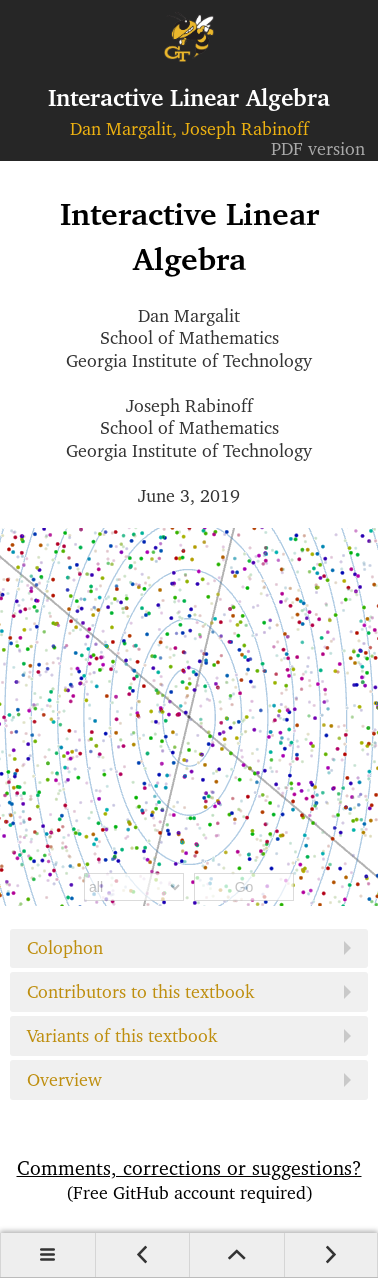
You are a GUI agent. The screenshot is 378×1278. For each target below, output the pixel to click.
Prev (142, 1255)
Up (236, 1255)
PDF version (318, 148)
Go (244, 887)
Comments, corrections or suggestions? (189, 1179)
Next (331, 1255)
